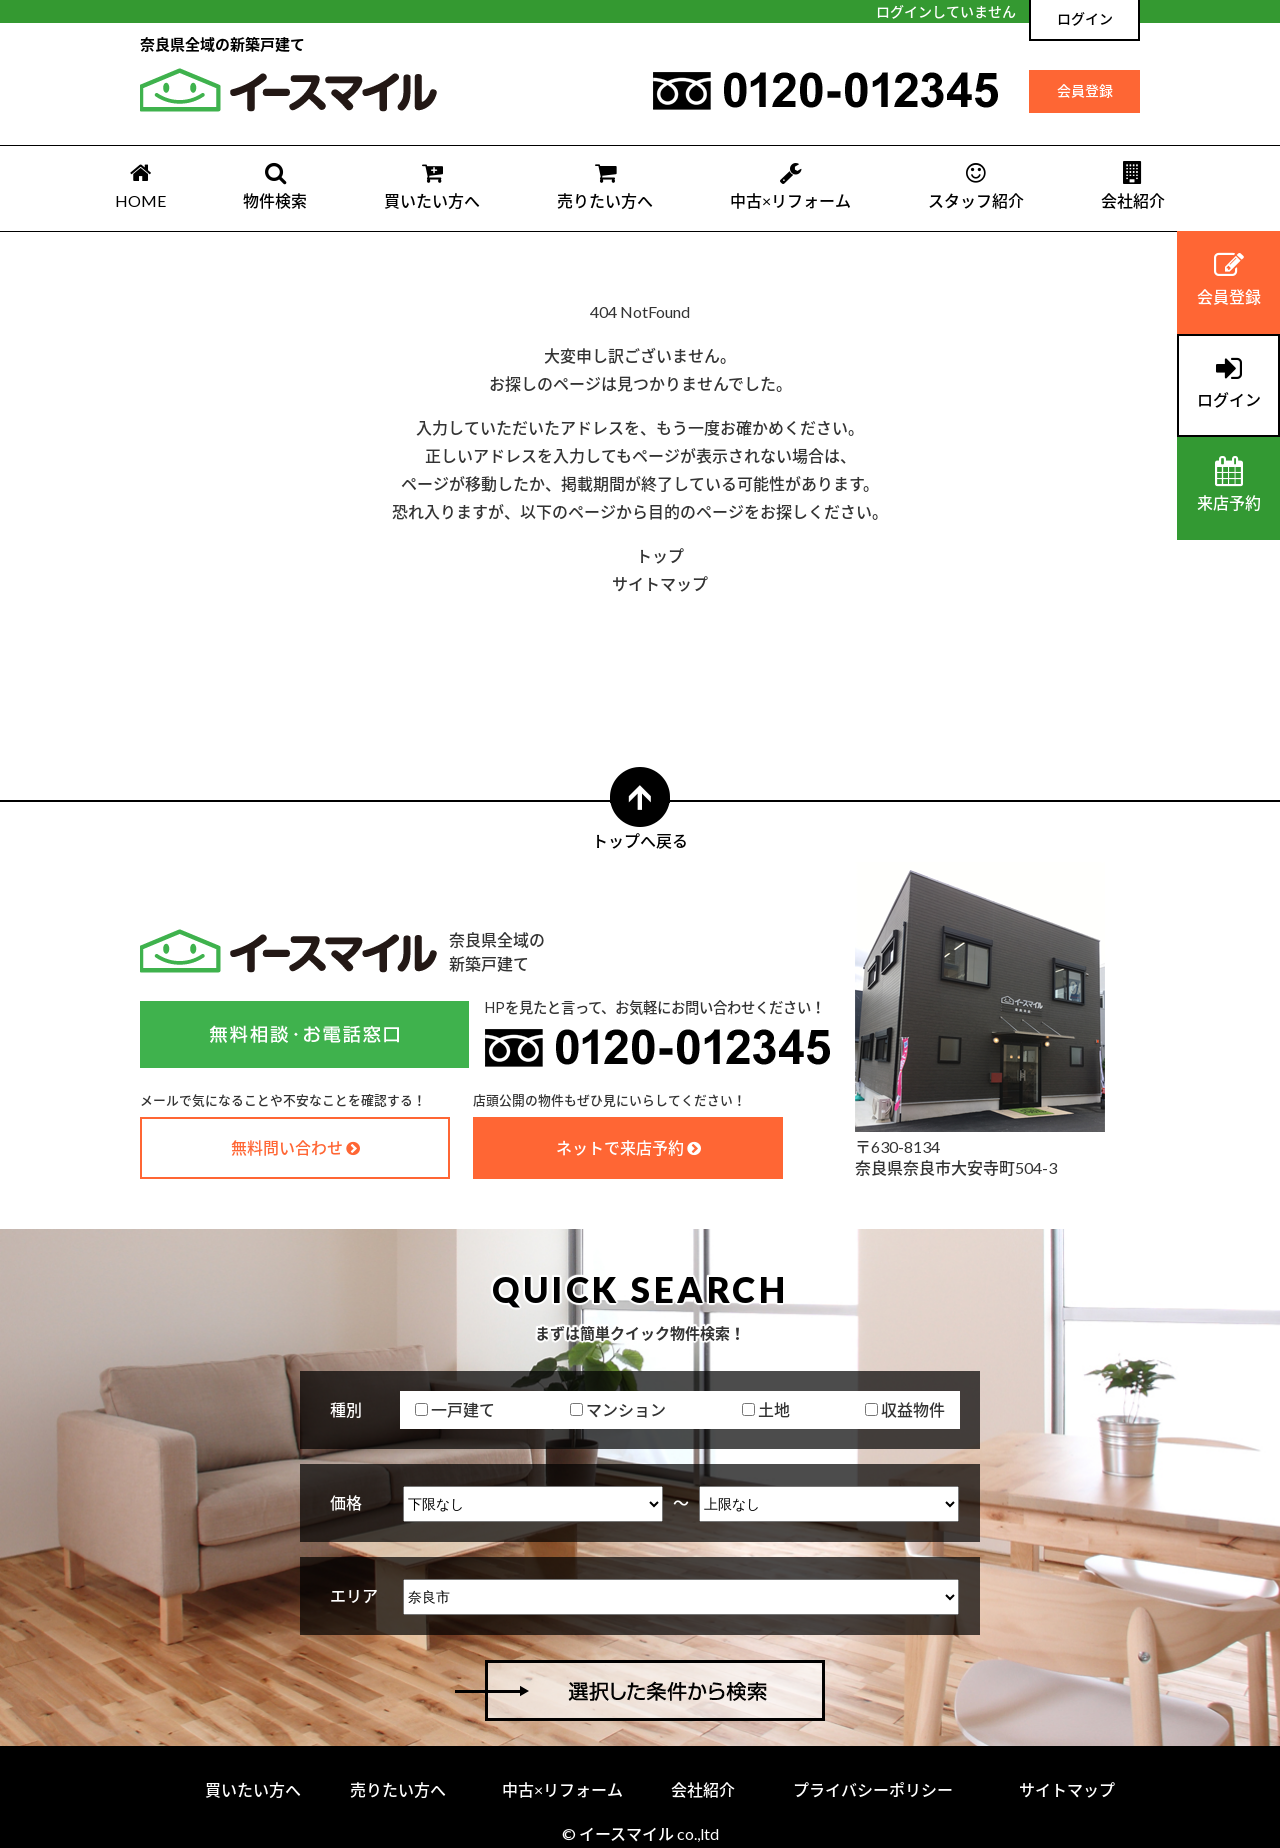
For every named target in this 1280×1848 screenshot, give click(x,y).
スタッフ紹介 (976, 185)
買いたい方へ (432, 185)
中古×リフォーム (790, 185)
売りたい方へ (605, 185)
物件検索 (275, 185)
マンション (618, 1409)
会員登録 (1085, 90)
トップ (660, 555)
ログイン (1085, 18)
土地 (766, 1409)
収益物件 (905, 1409)
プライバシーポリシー (873, 1789)
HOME (140, 185)
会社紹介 (1133, 185)
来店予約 (1228, 484)
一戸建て (455, 1409)
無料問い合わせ (287, 1147)
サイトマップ (660, 583)
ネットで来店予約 (620, 1147)
